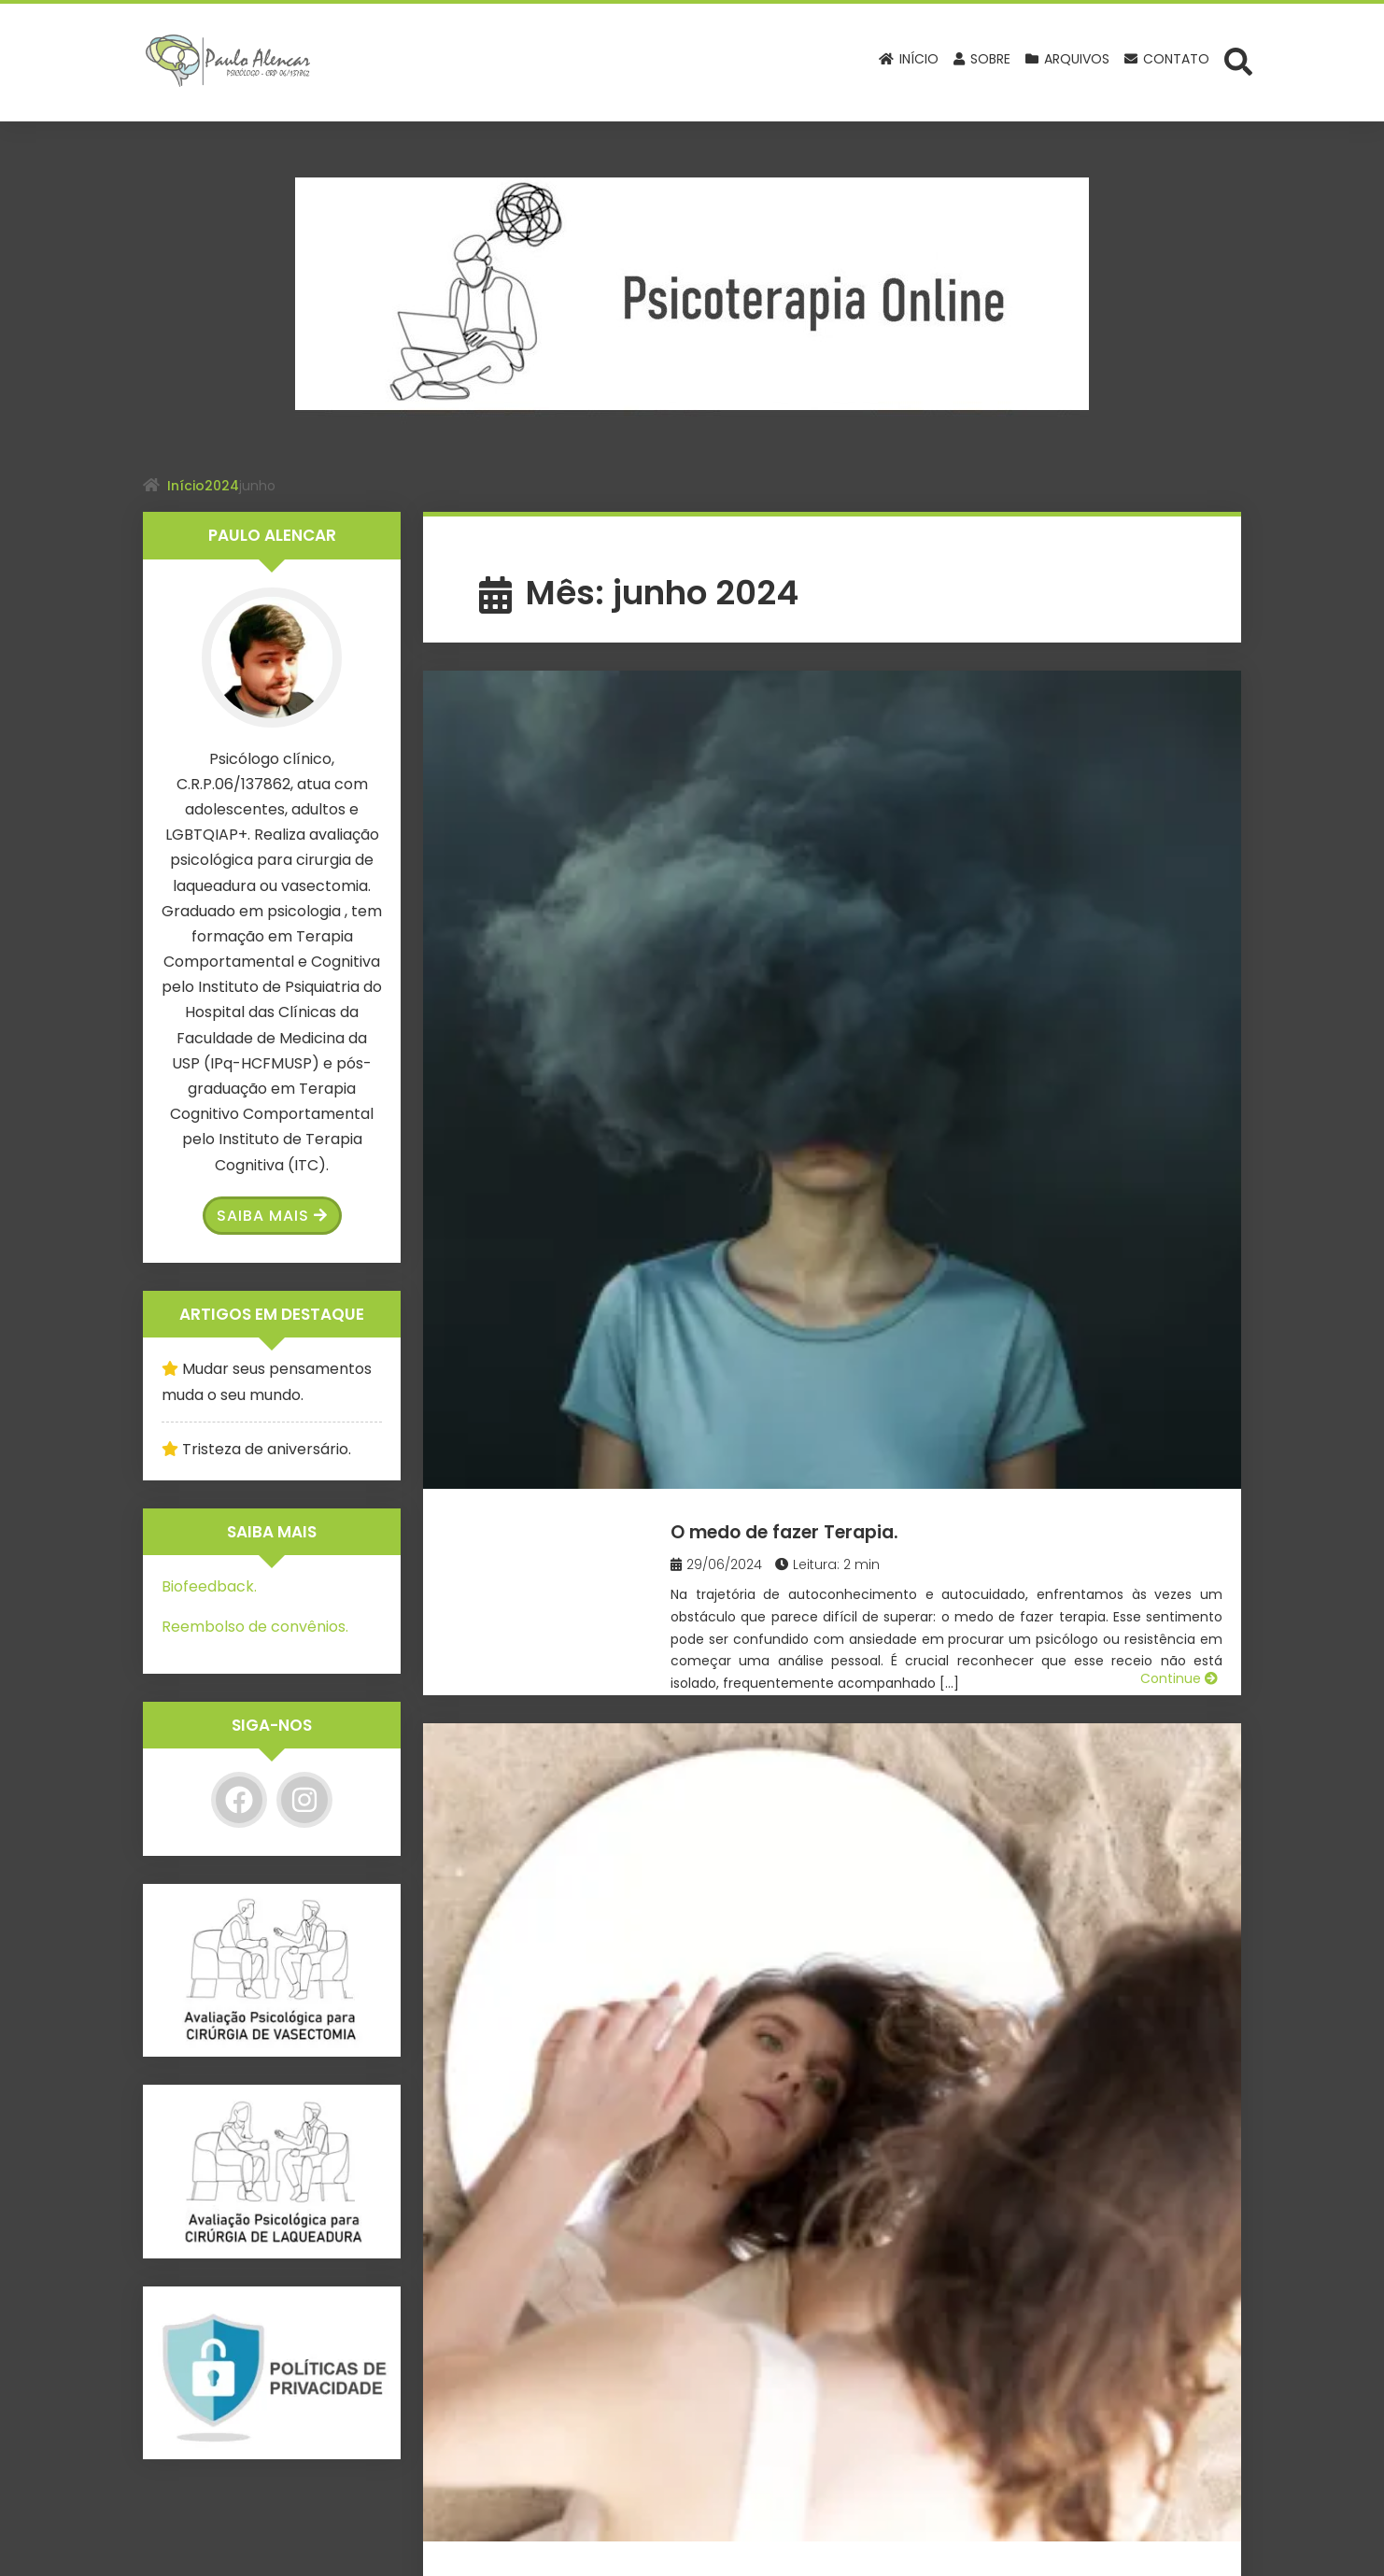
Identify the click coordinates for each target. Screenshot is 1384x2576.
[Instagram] (304, 1799)
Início (186, 485)
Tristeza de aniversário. (266, 1449)
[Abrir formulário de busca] (1238, 60)
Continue (1179, 934)
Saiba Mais (272, 1215)
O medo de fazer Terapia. (879, 712)
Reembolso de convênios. (255, 1626)
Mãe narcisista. (821, 1020)
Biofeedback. (209, 1586)
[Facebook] (239, 1799)
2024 (222, 485)
